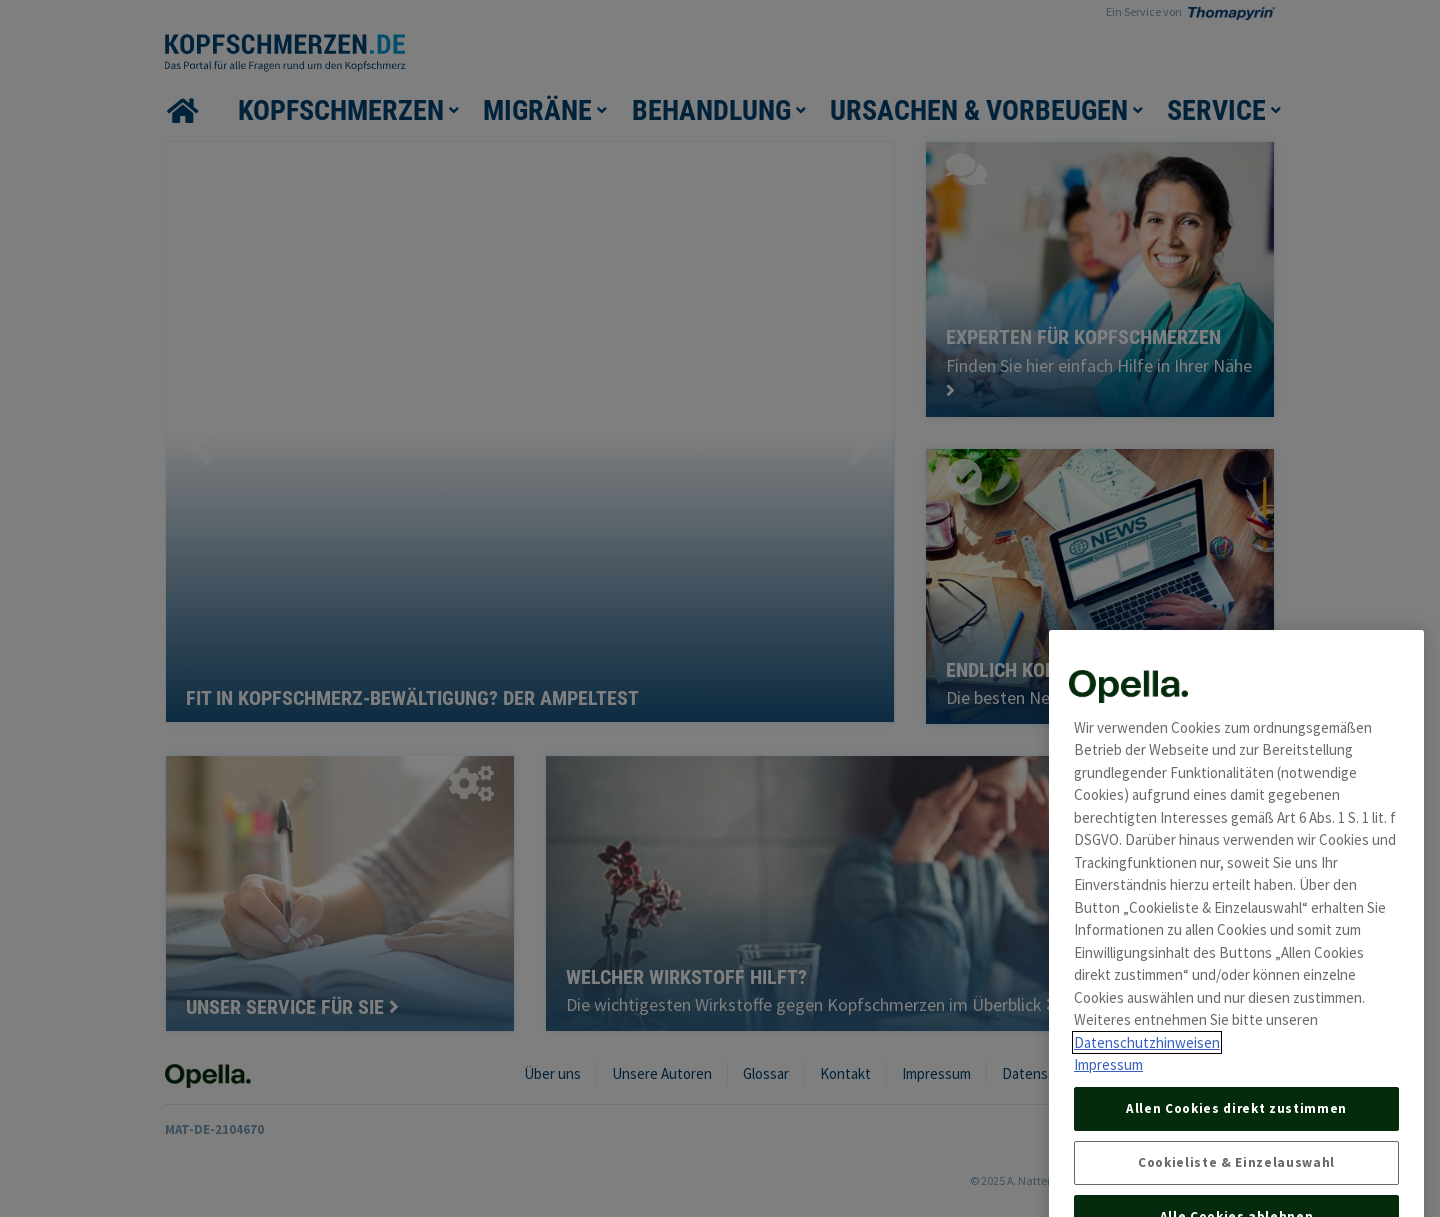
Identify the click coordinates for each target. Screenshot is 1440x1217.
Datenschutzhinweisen (1147, 1072)
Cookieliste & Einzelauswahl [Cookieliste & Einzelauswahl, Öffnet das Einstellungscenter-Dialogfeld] (1236, 1192)
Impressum (1108, 1095)
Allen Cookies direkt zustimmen (1236, 1138)
